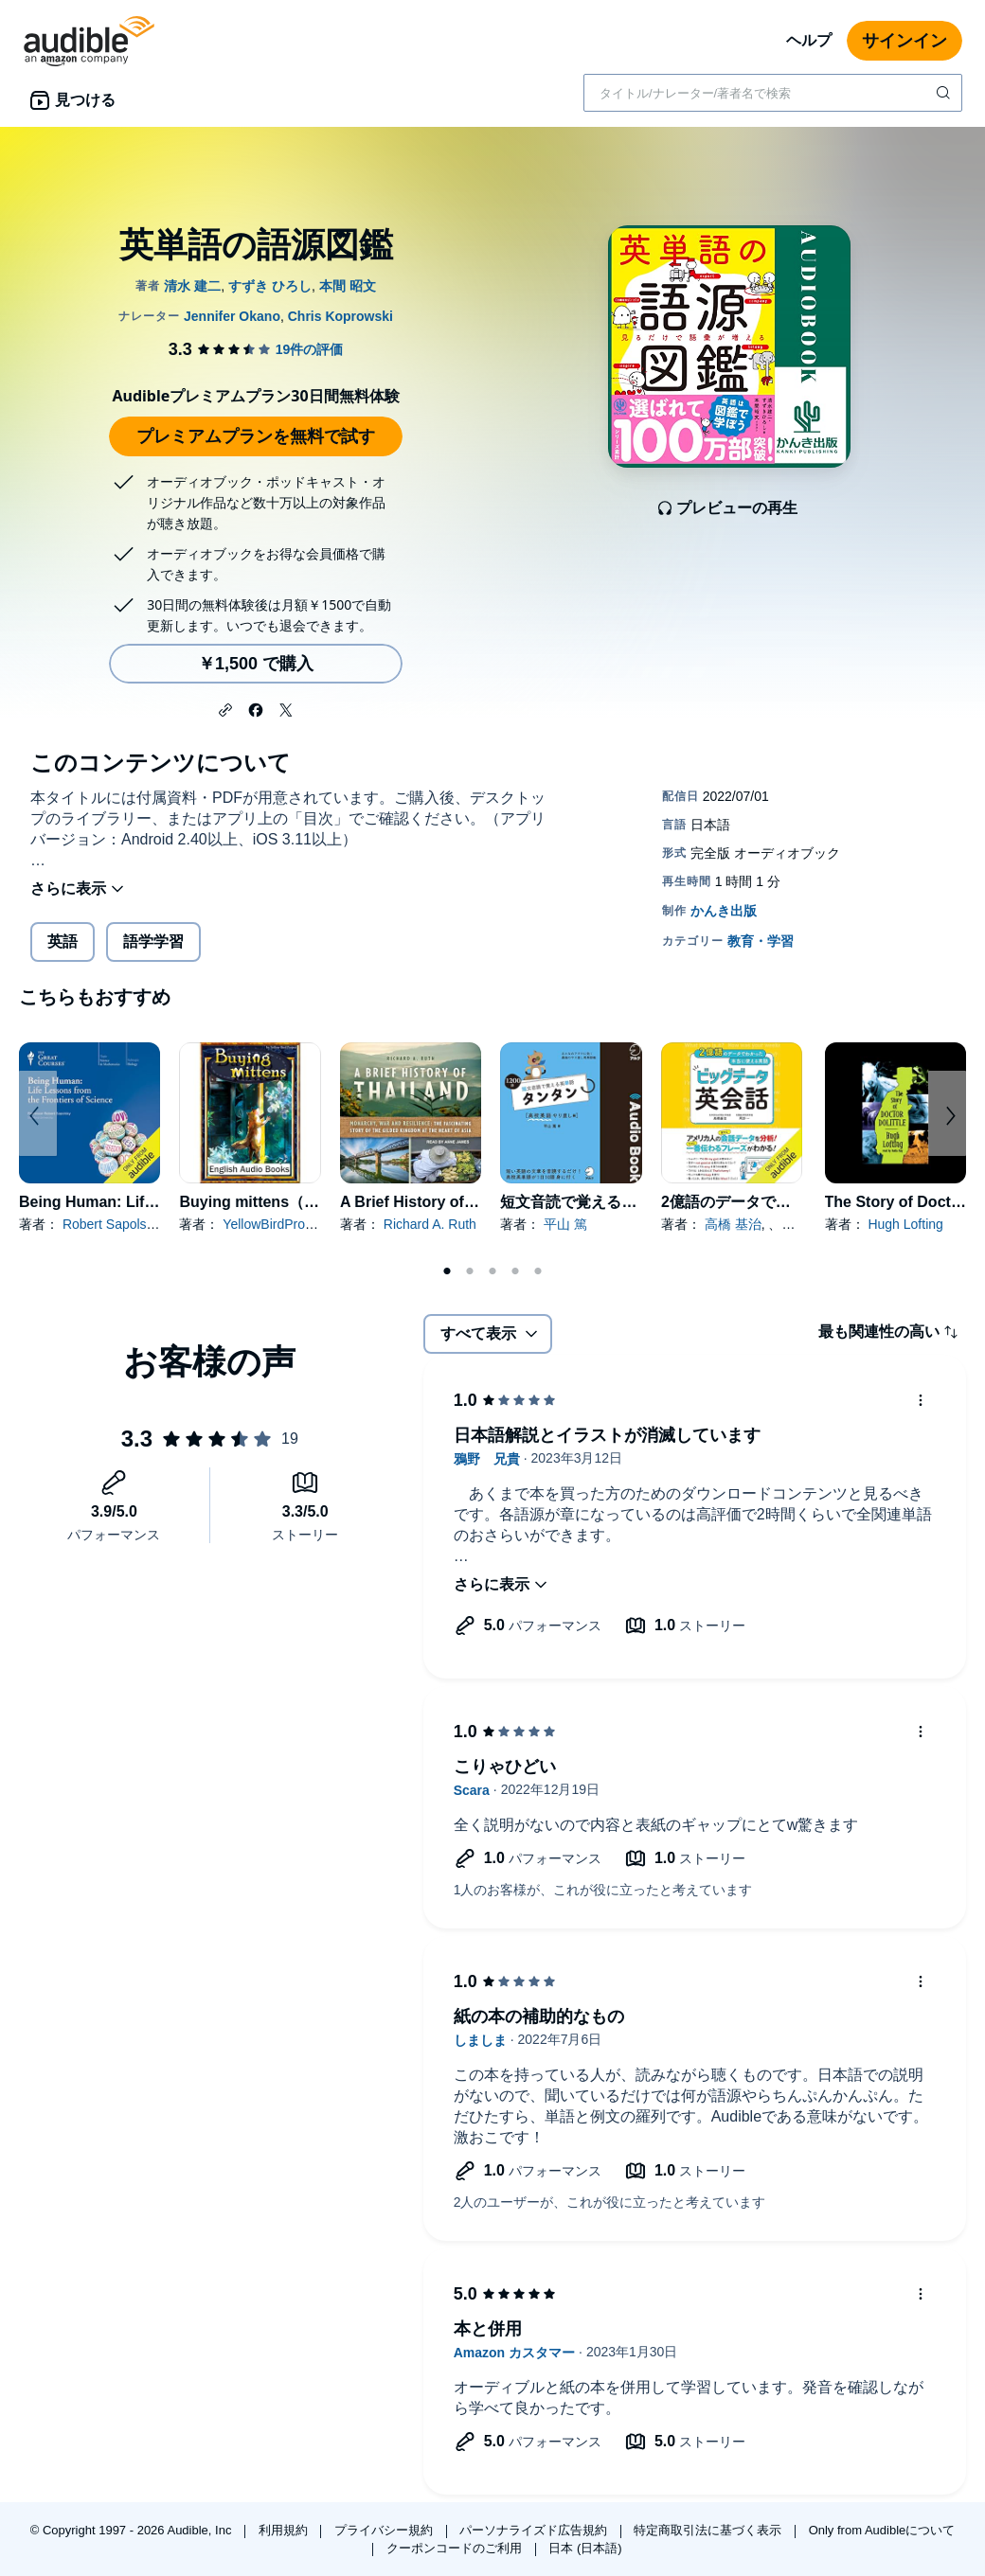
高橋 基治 (733, 1224)
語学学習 (153, 941)
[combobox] (772, 93)
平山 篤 (565, 1224)
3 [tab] (492, 1271)
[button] (225, 708)
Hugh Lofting (905, 1224)
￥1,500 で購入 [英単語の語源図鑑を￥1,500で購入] (255, 663)
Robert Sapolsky (111, 1224)
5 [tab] (537, 1271)
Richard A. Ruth (430, 1224)
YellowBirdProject (274, 1224)
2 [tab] (469, 1271)
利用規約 (285, 2530)
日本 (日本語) (584, 2548)
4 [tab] (515, 1271)
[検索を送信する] (945, 93)
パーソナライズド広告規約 (535, 2530)
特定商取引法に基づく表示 (709, 2530)
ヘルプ (809, 40)
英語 (62, 941)
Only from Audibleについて (882, 2530)
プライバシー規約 (385, 2530)
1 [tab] (447, 1271)
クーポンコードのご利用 (456, 2548)
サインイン (904, 40)
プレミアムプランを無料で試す (255, 436)
